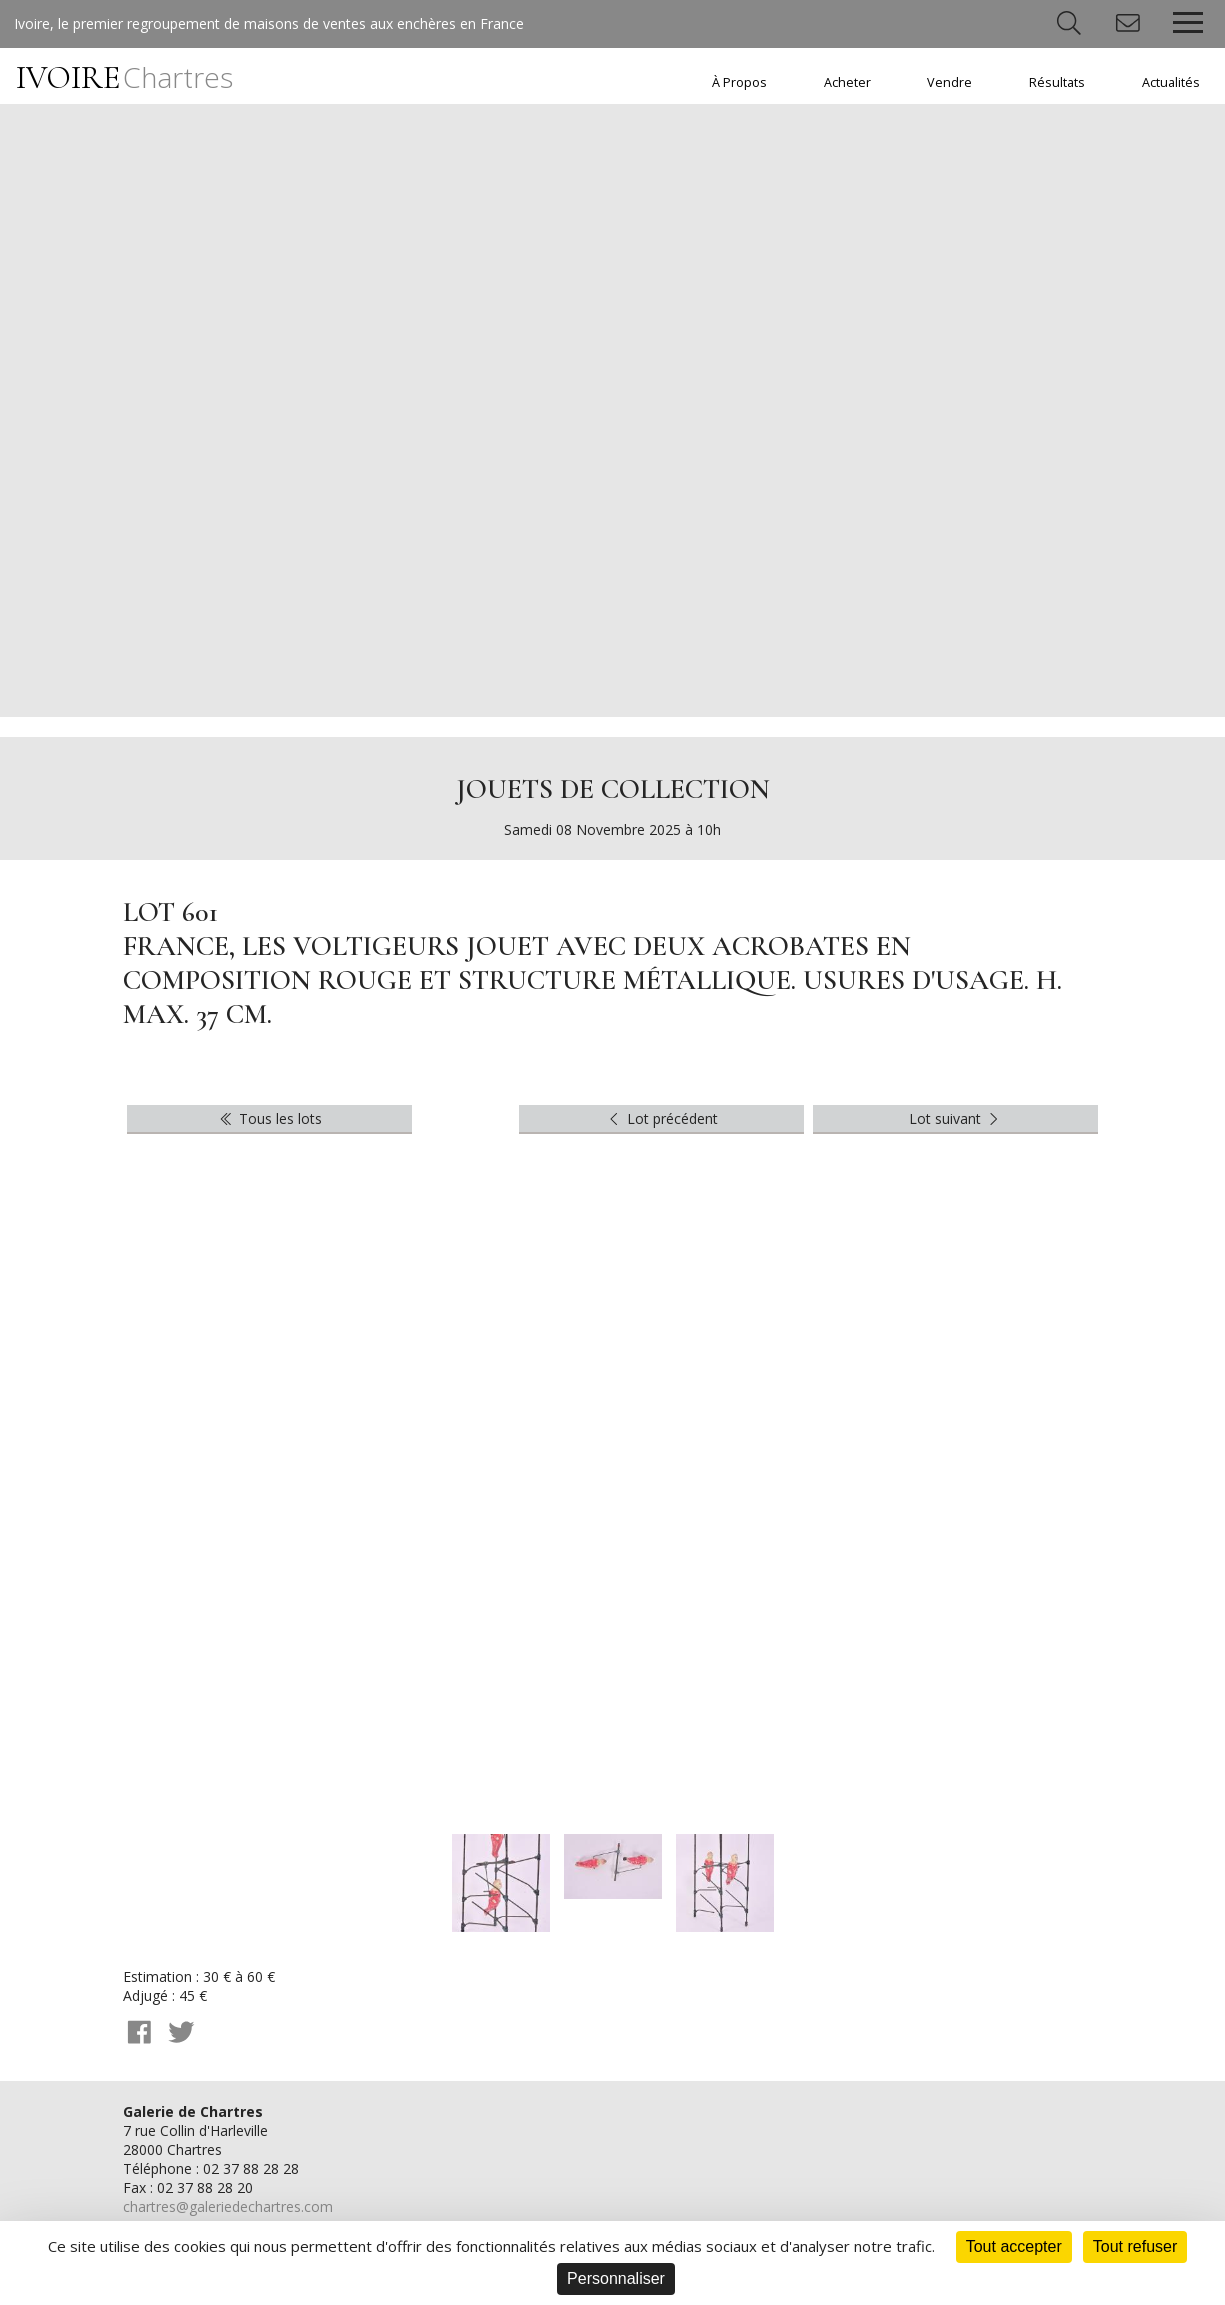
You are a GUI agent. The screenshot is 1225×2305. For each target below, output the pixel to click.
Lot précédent (661, 1118)
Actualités (1171, 82)
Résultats (1057, 82)
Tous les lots (269, 1118)
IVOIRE (124, 77)
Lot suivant (956, 1118)
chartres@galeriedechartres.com (228, 2206)
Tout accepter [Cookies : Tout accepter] (1014, 2246)
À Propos (739, 82)
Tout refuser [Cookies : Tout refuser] (1135, 2246)
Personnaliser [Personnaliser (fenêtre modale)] (616, 2278)
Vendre (949, 82)
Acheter (847, 82)
